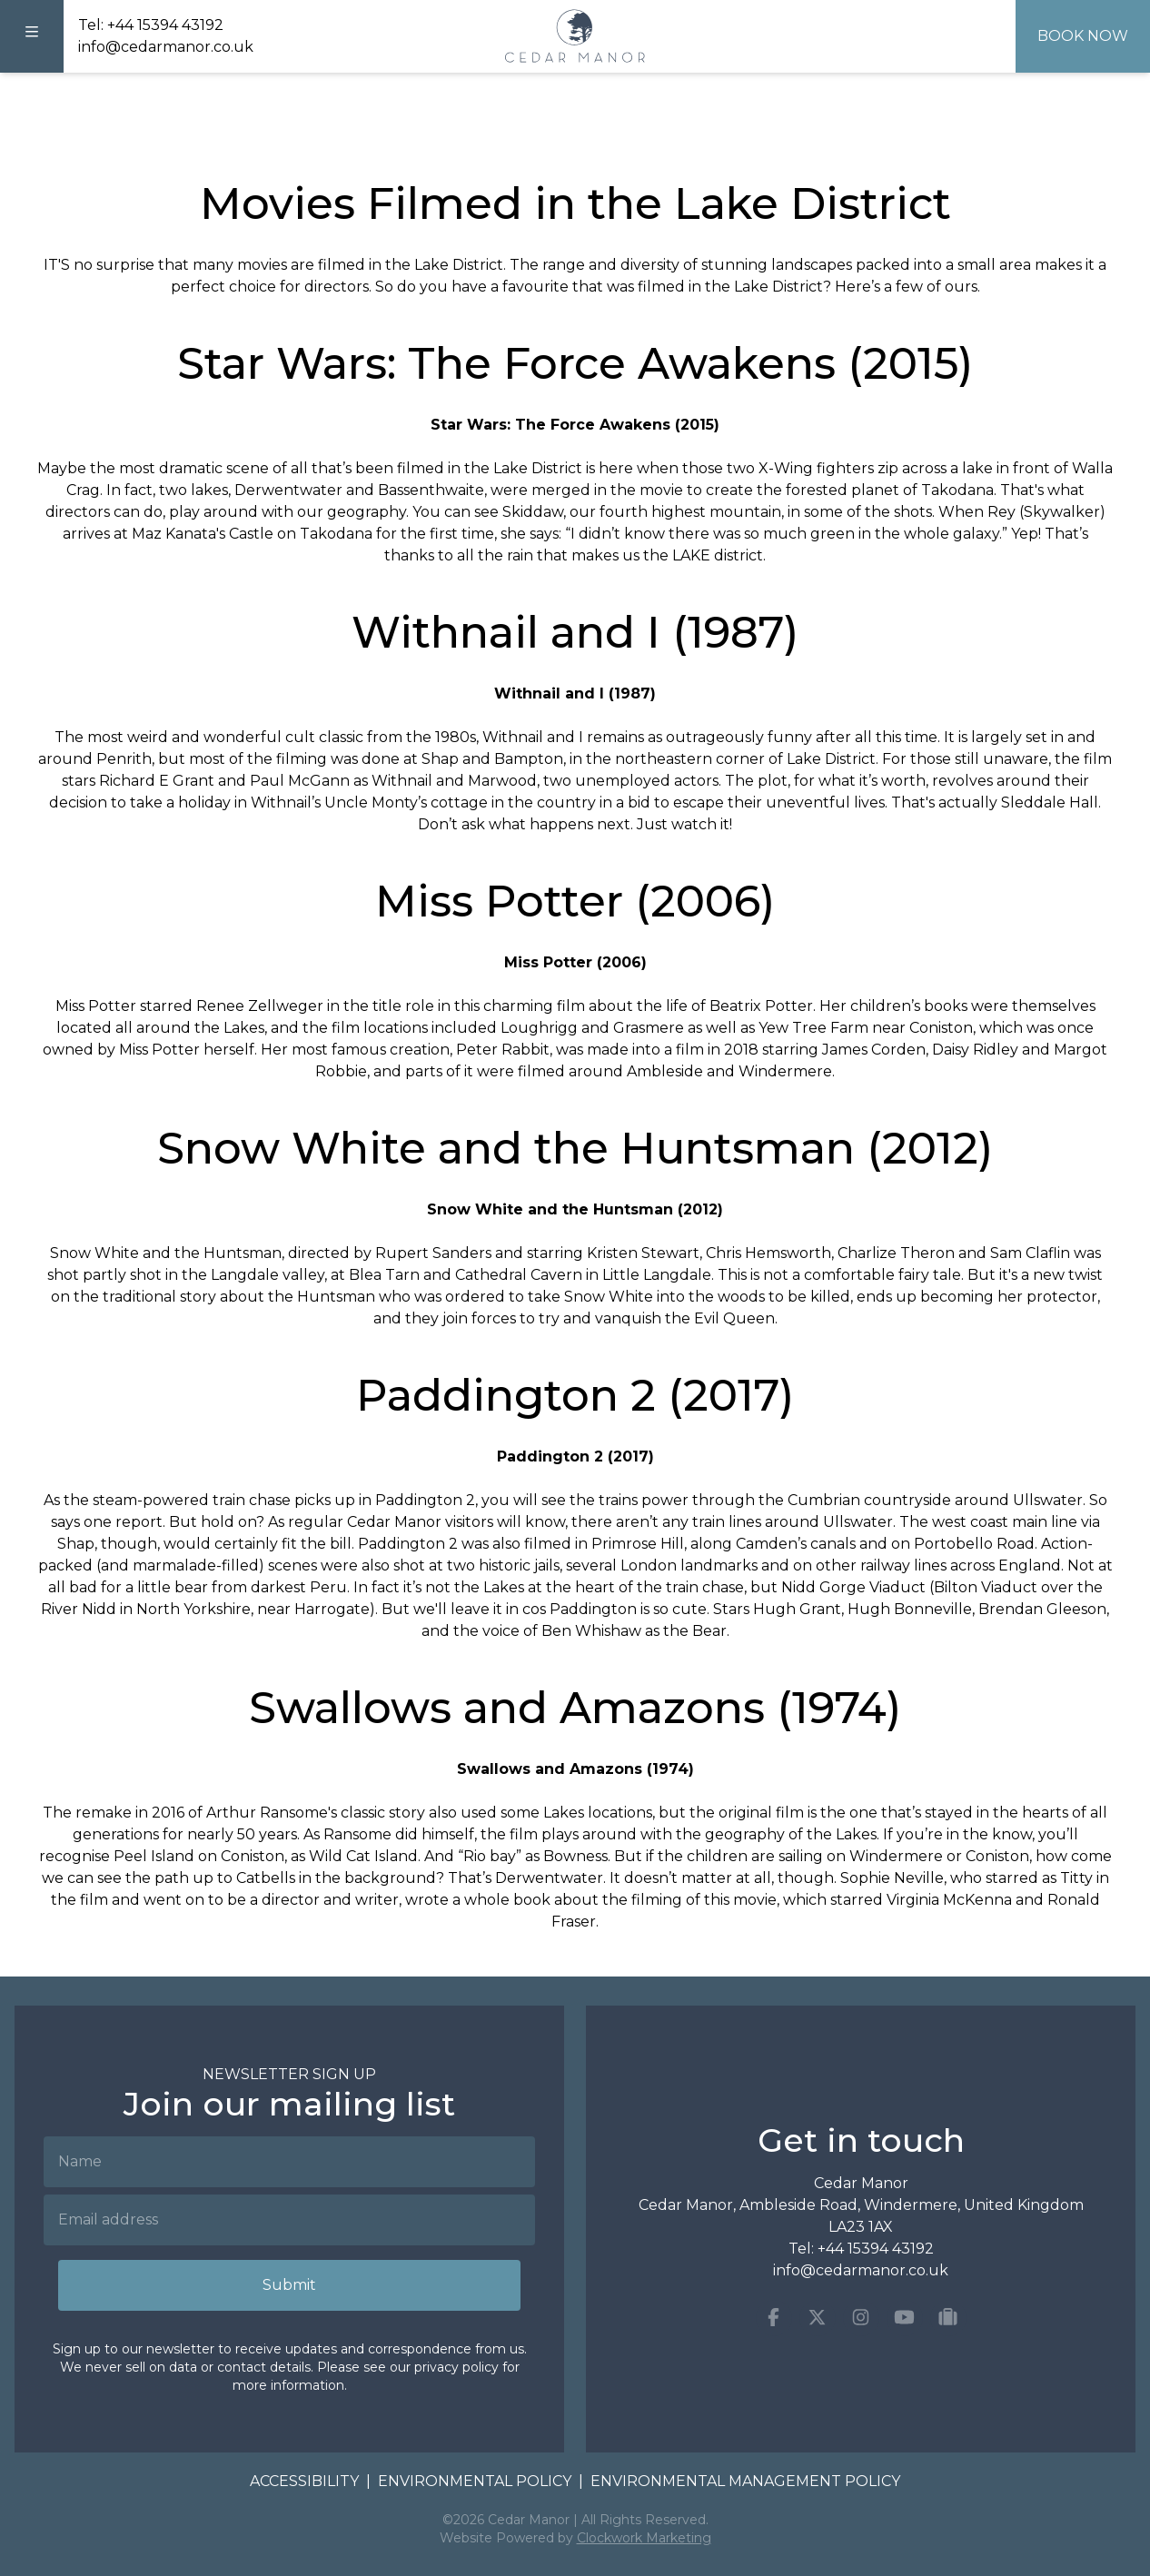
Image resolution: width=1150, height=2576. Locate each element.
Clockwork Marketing (644, 2538)
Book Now (1082, 36)
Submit (289, 2285)
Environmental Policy (474, 2481)
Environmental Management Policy (745, 2481)
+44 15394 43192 (165, 25)
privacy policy (456, 2367)
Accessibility (304, 2481)
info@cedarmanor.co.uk (165, 46)
